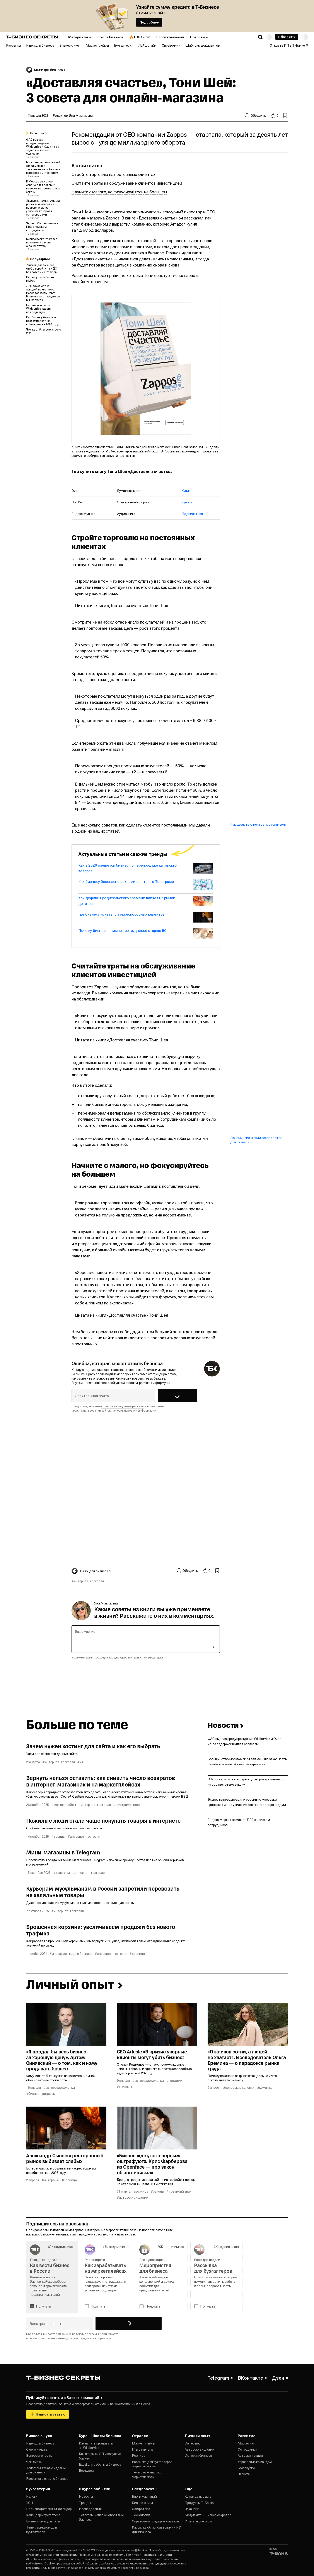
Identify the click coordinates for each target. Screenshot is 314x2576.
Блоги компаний (144, 2496)
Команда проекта (198, 2496)
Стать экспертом (198, 2521)
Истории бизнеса (198, 2455)
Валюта (244, 2473)
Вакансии (192, 2508)
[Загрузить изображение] (214, 1647)
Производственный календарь (49, 2508)
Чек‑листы (34, 2461)
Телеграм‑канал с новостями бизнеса (101, 2517)
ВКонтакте (252, 2377)
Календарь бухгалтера (43, 2514)
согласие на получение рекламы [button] (122, 1406)
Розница (138, 2455)
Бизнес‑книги (142, 2502)
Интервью (193, 2443)
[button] (260, 37)
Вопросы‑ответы (39, 2455)
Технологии (141, 2514)
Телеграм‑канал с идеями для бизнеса (46, 2470)
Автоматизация (250, 2455)
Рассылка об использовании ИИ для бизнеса (156, 2529)
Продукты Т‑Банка (199, 2502)
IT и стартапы (143, 2449)
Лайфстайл (141, 2508)
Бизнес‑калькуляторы (43, 2521)
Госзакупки (246, 2467)
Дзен (280, 2377)
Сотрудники (247, 2449)
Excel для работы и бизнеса (100, 2464)
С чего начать (36, 2449)
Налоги (32, 2496)
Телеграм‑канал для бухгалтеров (41, 2529)
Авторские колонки (199, 2449)
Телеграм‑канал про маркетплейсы (147, 2474)
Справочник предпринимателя (155, 2521)
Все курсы (86, 2470)
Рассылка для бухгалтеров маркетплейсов (152, 2463)
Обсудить (255, 115)
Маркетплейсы (143, 2443)
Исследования (90, 2508)
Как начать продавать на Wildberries (96, 2445)
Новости (86, 2496)
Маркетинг (246, 2443)
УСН (29, 2502)
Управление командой (255, 2461)
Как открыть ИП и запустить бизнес (101, 2455)
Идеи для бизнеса (40, 2443)
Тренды (85, 2502)
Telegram (220, 2377)
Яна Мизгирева (106, 1603)
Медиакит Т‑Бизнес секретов (208, 2514)
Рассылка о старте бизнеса (47, 2478)
